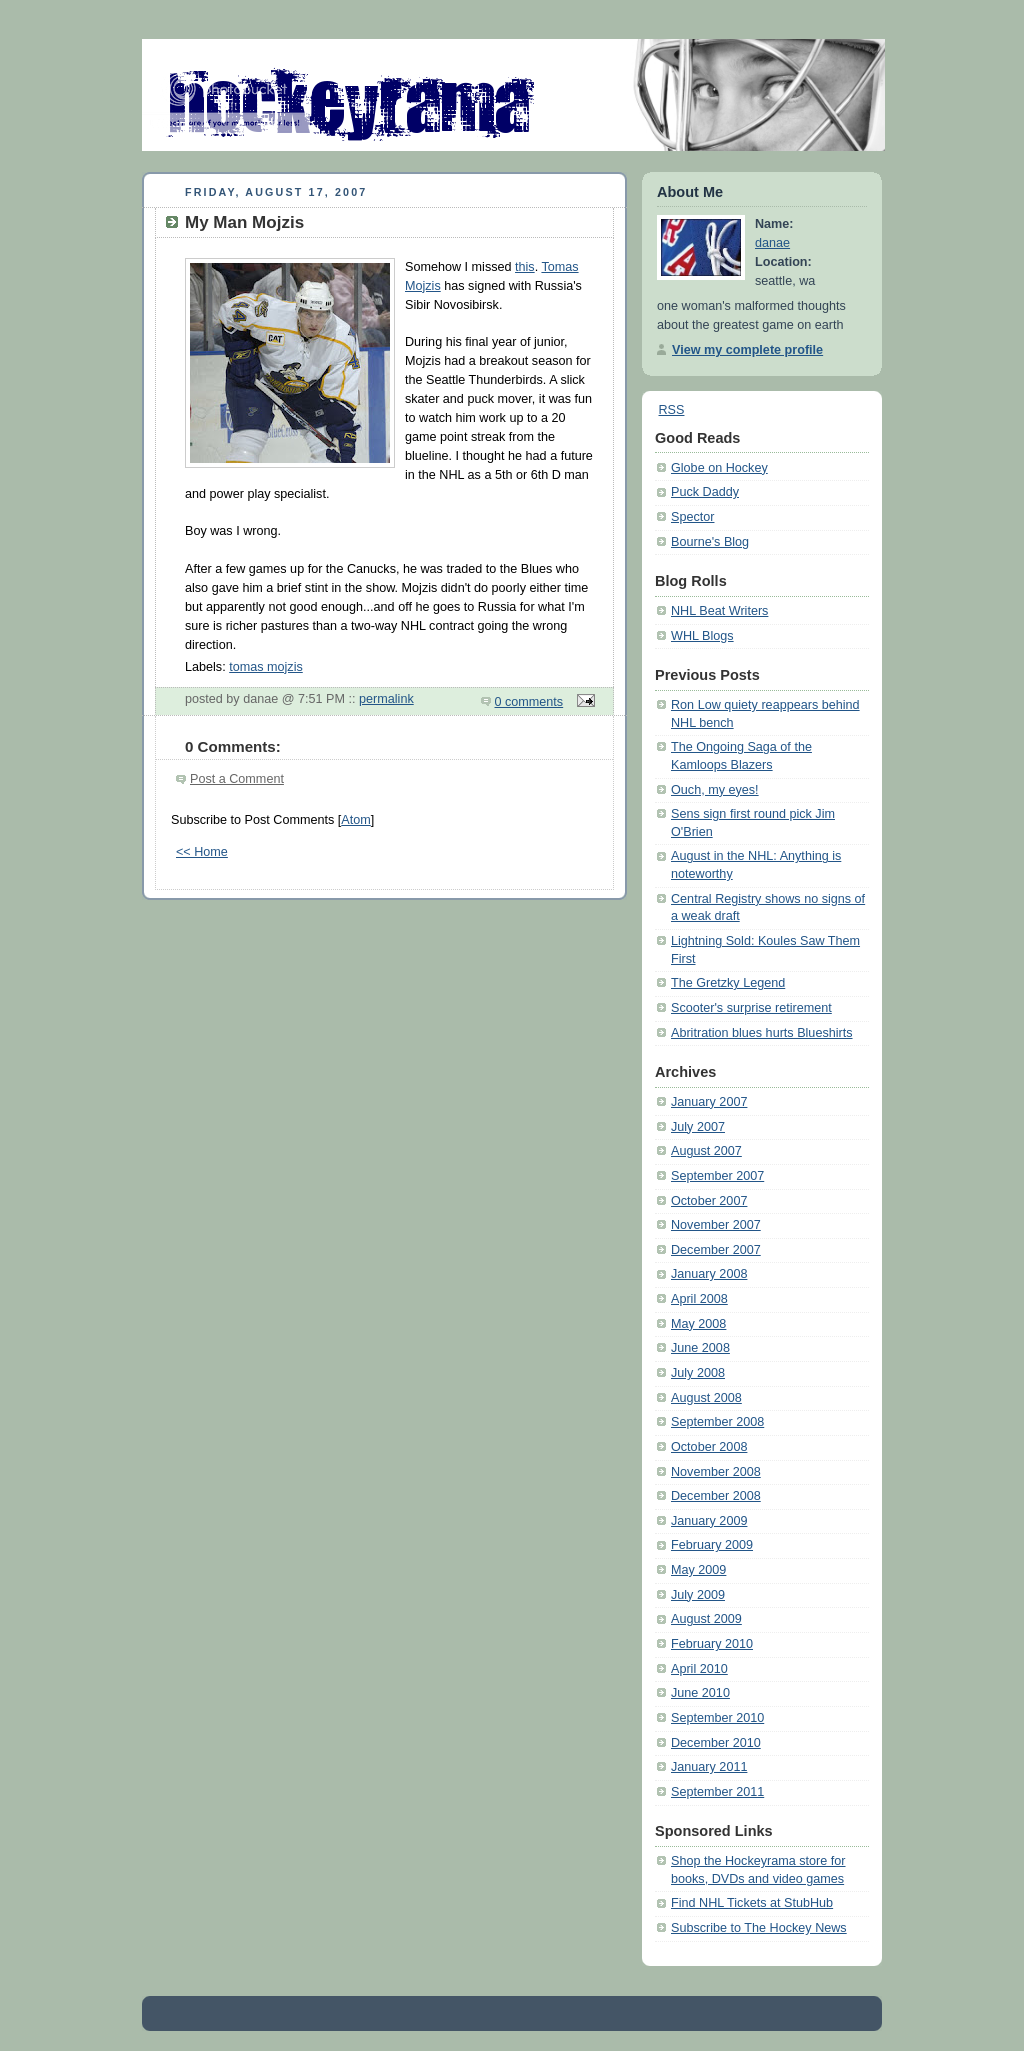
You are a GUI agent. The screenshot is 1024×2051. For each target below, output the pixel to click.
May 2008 (698, 1324)
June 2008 (700, 1348)
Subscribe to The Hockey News (759, 1928)
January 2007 (709, 1102)
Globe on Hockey (719, 468)
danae (772, 243)
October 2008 (709, 1447)
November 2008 (716, 1472)
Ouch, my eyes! (715, 790)
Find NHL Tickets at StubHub (752, 1903)
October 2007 (709, 1201)
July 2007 (698, 1127)
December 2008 (716, 1496)
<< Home (202, 852)
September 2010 (717, 1718)
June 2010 (700, 1693)
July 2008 (698, 1373)
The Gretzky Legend (728, 983)
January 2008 (709, 1274)
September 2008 (717, 1422)
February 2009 (712, 1545)
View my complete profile (747, 350)
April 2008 (699, 1299)
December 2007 (716, 1250)
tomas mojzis (266, 667)
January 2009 (709, 1521)
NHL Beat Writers (719, 611)
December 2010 (716, 1743)
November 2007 (716, 1225)
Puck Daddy (705, 492)
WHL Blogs (702, 636)
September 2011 (717, 1792)
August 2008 (706, 1398)
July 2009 (698, 1595)
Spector (692, 517)
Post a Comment (237, 779)
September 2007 (717, 1176)
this (525, 267)
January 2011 (709, 1767)
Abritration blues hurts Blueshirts (762, 1033)
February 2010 (712, 1644)
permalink (386, 699)
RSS (672, 410)
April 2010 (699, 1669)
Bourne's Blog (710, 542)
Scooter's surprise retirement (751, 1008)
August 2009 (706, 1619)
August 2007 (706, 1151)
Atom (355, 820)
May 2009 (698, 1570)
